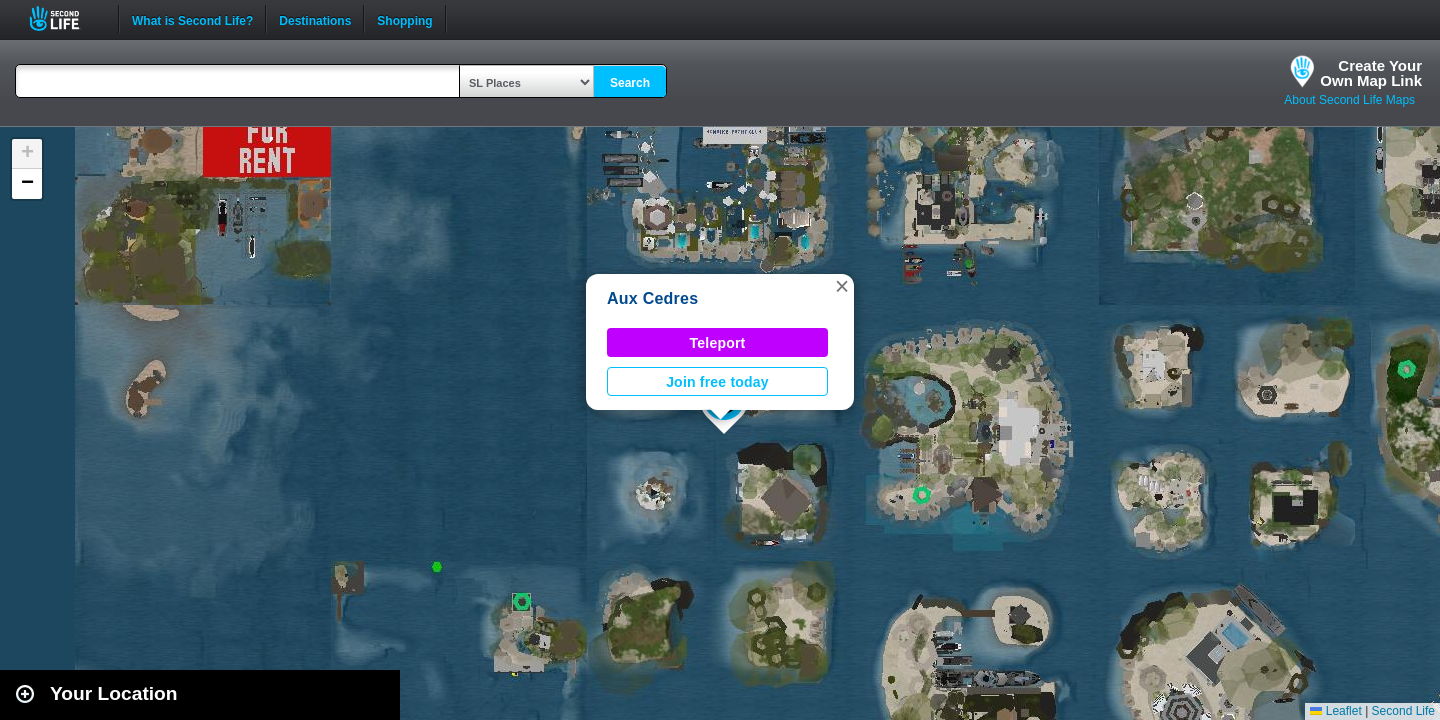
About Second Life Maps (1349, 100)
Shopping (404, 19)
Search (630, 83)
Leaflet (1335, 711)
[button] (842, 286)
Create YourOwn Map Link (1371, 73)
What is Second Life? (192, 19)
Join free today (717, 382)
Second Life (65, 18)
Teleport (718, 343)
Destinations (315, 19)
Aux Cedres (652, 298)
